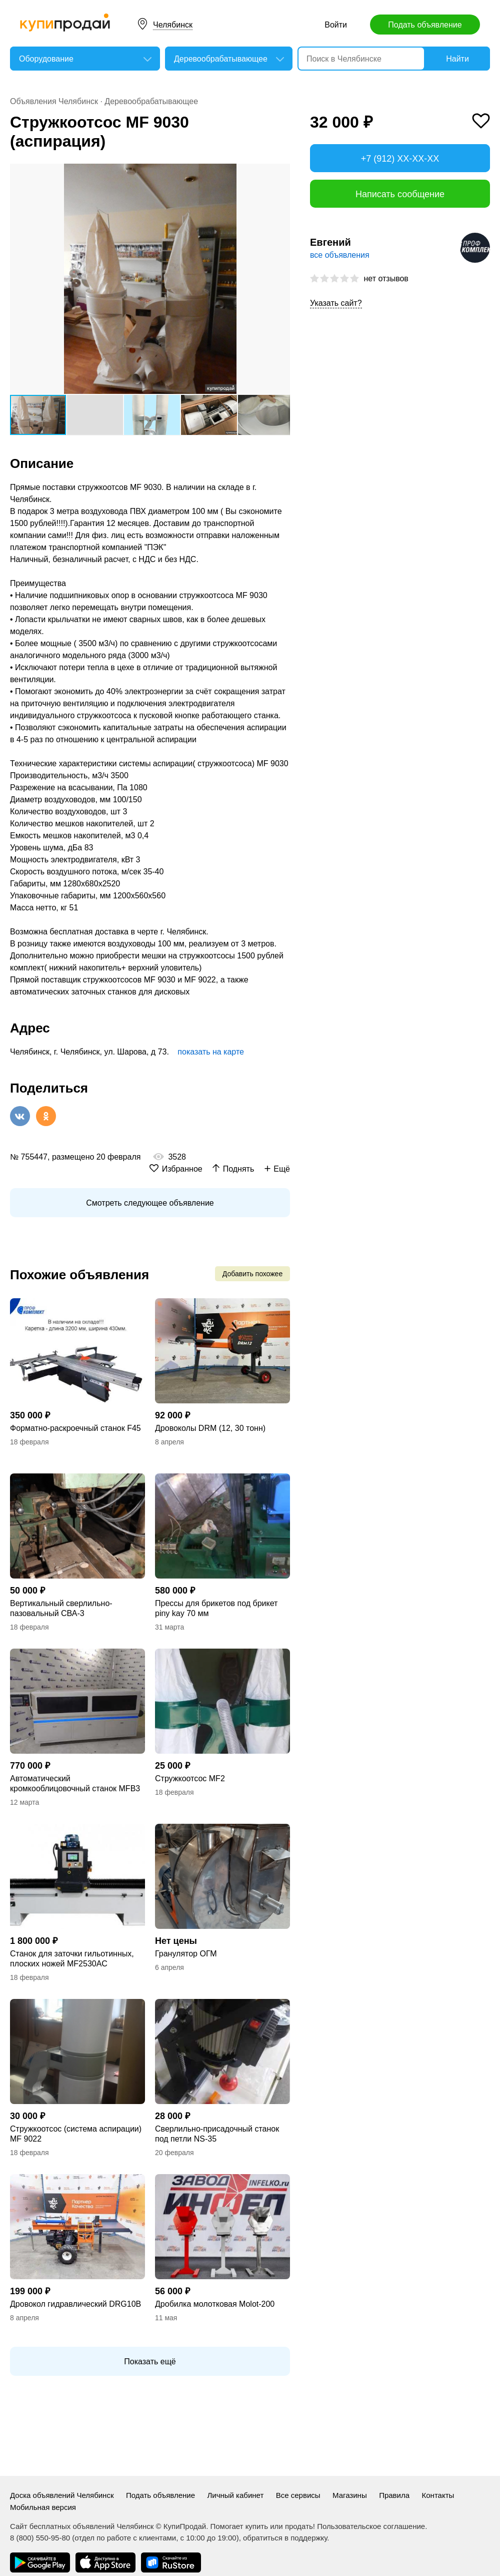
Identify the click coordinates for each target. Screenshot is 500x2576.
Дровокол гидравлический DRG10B (75, 2304)
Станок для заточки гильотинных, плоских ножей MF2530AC (72, 1958)
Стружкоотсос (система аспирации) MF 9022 (76, 2134)
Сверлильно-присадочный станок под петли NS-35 (217, 2134)
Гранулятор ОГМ (186, 1953)
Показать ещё (150, 2361)
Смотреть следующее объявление (150, 1203)
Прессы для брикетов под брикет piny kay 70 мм (216, 1608)
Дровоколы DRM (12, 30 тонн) (210, 1428)
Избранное (182, 1169)
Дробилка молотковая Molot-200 (214, 2304)
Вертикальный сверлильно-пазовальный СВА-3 (61, 1608)
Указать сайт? (336, 303)
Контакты (438, 2495)
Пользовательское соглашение (371, 2526)
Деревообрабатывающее (151, 101)
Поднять (238, 1169)
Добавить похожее (252, 1274)
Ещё (282, 1169)
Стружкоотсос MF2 (190, 1778)
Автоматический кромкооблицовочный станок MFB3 (75, 1783)
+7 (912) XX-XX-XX (400, 159)
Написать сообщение (400, 194)
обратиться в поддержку (285, 2537)
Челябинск (172, 25)
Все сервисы (298, 2495)
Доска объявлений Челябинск (62, 2495)
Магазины (349, 2495)
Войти (335, 25)
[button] (281, 173)
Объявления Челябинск (54, 101)
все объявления (340, 255)
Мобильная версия (43, 2507)
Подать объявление (425, 25)
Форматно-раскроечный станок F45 (75, 1428)
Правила (394, 2495)
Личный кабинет (235, 2495)
